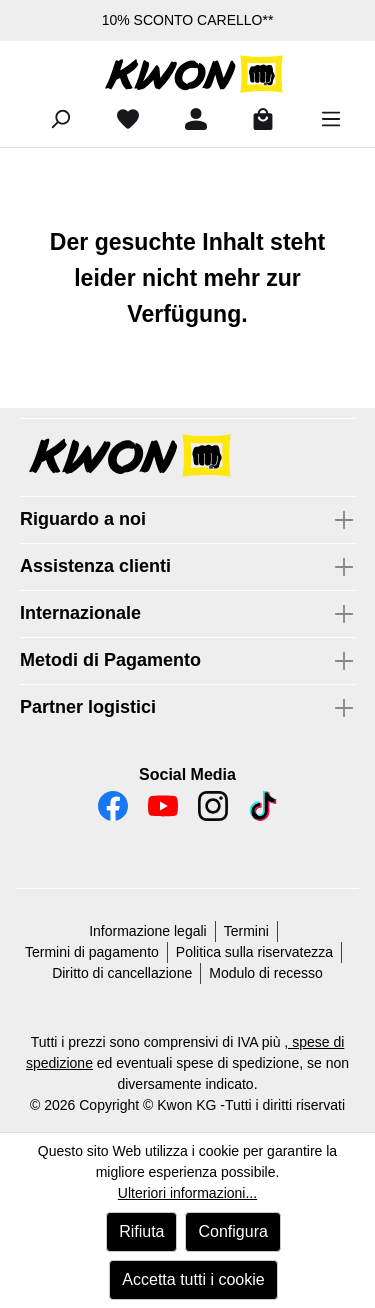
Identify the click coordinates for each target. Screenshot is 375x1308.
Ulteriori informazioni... (187, 1193)
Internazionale (80, 613)
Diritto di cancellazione (122, 973)
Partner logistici (88, 707)
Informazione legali (148, 931)
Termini (246, 931)
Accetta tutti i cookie (193, 1279)
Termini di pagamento (92, 952)
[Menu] (323, 119)
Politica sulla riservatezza (254, 952)
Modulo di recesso (266, 973)
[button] (187, 457)
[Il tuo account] (188, 119)
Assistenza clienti (95, 566)
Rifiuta (141, 1231)
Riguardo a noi (83, 519)
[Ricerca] (52, 119)
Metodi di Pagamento (110, 660)
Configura (232, 1231)
